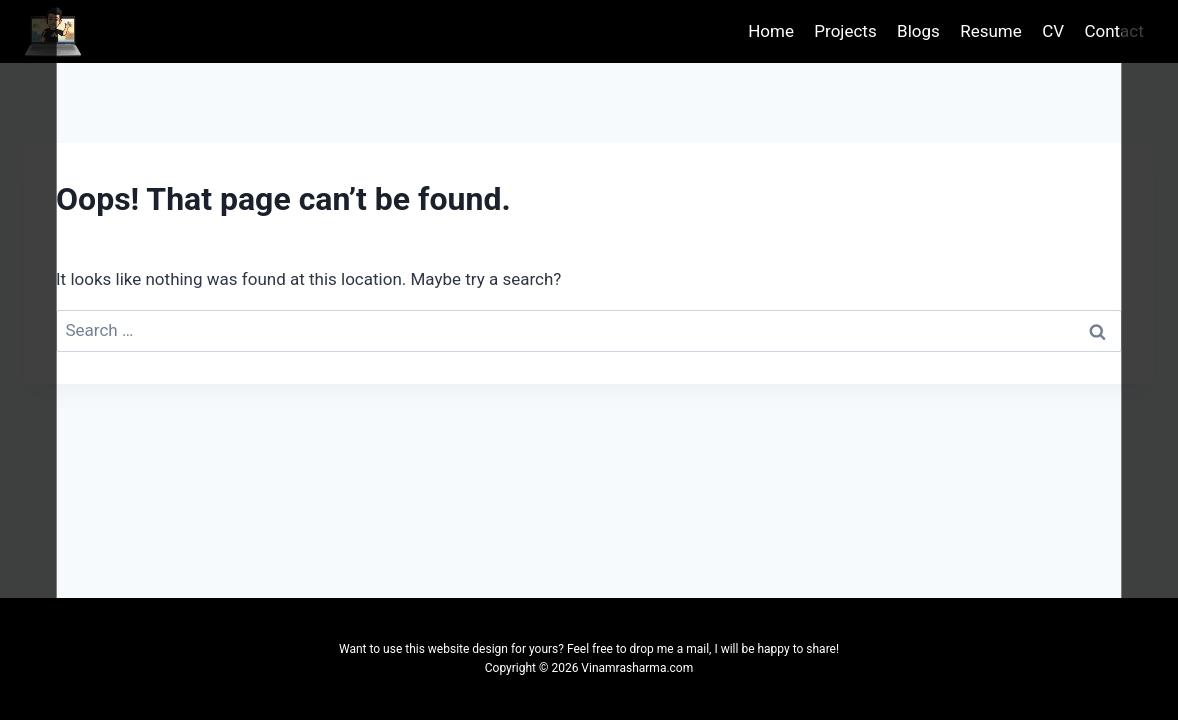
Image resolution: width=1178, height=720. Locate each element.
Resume (991, 31)
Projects (845, 31)
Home (771, 31)
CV (1053, 31)
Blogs (918, 31)
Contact (1113, 31)
